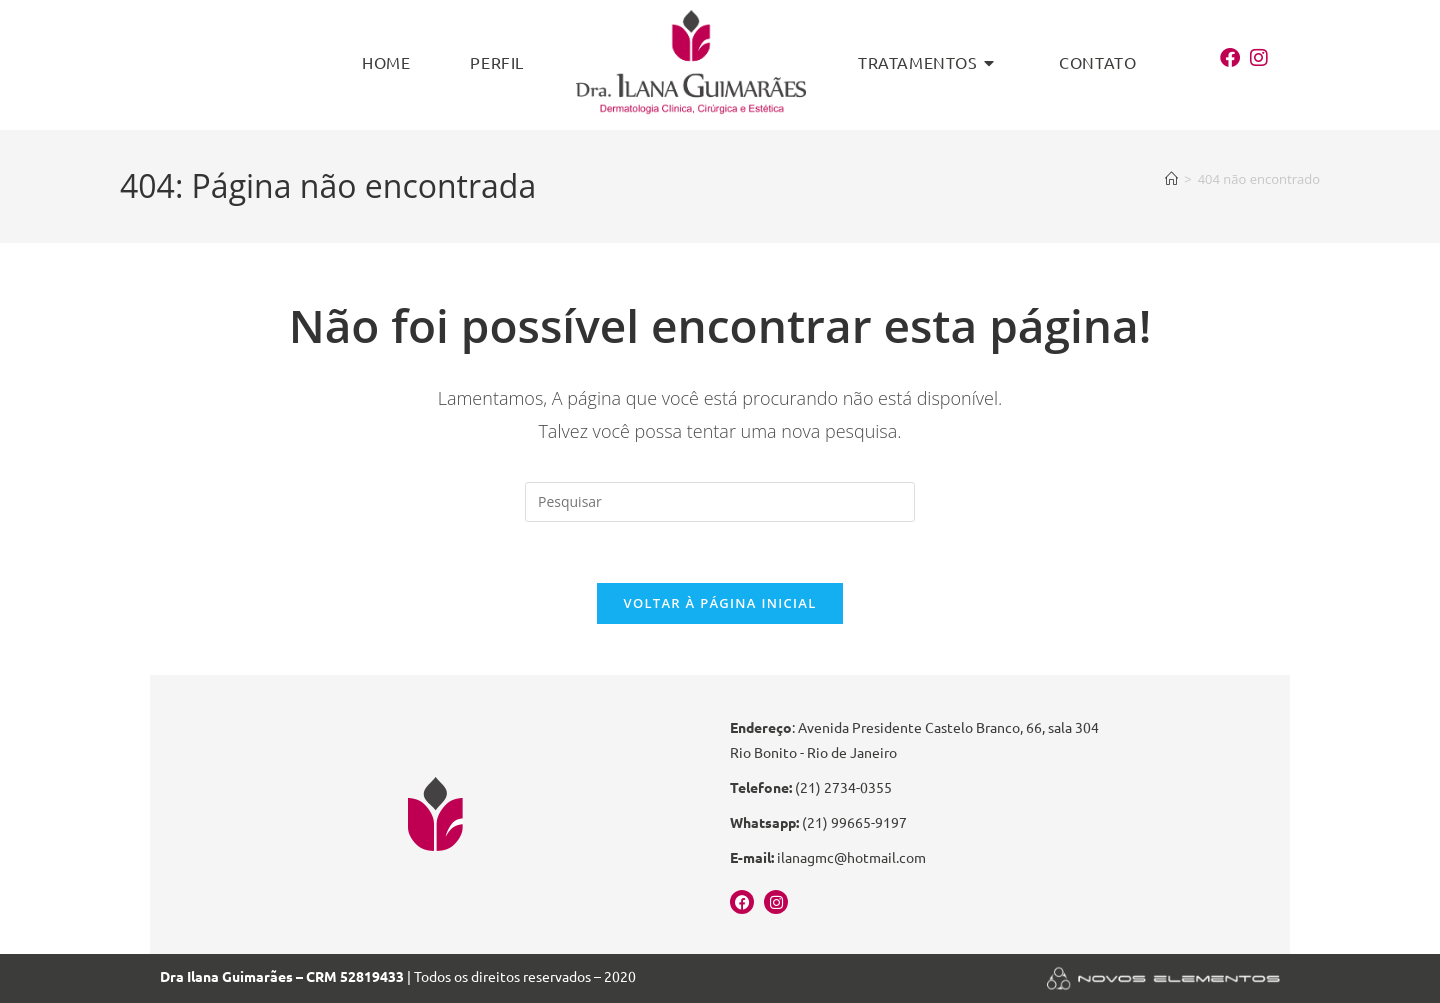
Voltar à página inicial (719, 603)
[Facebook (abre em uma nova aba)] (1235, 58)
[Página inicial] (1171, 179)
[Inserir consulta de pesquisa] (720, 502)
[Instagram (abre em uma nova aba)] (1264, 58)
